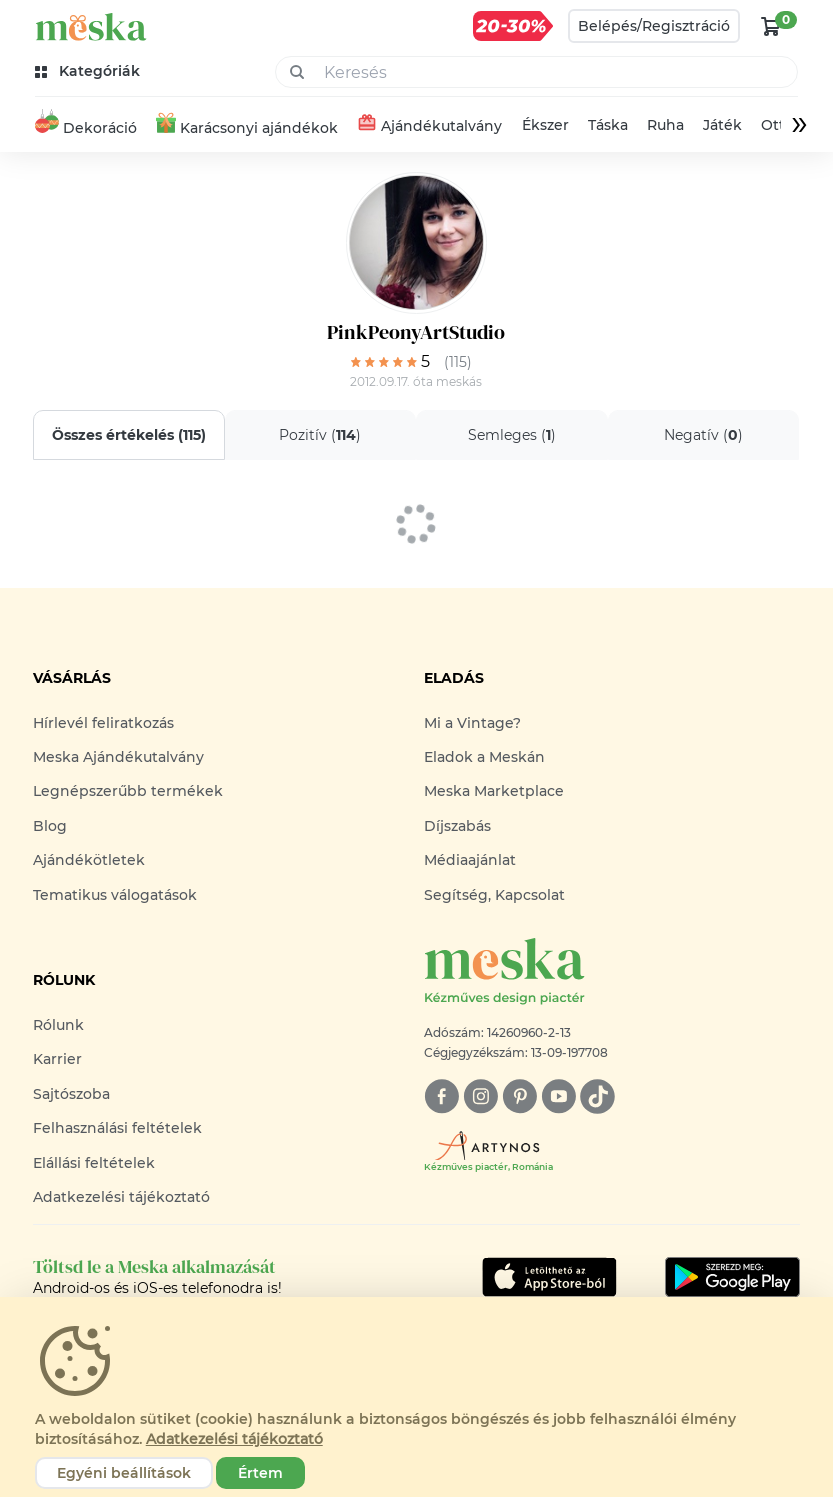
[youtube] (558, 1096)
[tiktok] (597, 1096)
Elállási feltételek (94, 1163)
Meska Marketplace (494, 791)
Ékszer (544, 125)
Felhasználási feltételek (117, 1128)
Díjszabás (457, 826)
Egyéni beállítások (124, 1473)
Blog (50, 826)
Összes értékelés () (129, 435)
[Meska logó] (611, 972)
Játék (722, 125)
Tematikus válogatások (115, 895)
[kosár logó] (771, 26)
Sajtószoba (71, 1094)
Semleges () (512, 435)
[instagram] (480, 1096)
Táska (607, 125)
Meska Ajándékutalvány (118, 757)
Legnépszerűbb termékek (128, 791)
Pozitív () (321, 435)
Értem (260, 1473)
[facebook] (441, 1096)
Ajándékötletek (89, 860)
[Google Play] (549, 1277)
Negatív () (703, 435)
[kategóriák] (89, 71)
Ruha (665, 125)
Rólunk (58, 1025)
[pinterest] (519, 1096)
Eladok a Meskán (484, 757)
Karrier (57, 1059)
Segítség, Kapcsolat (494, 895)
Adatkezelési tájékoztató (121, 1197)
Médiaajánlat (470, 860)
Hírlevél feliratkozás (103, 723)
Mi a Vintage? (472, 723)
